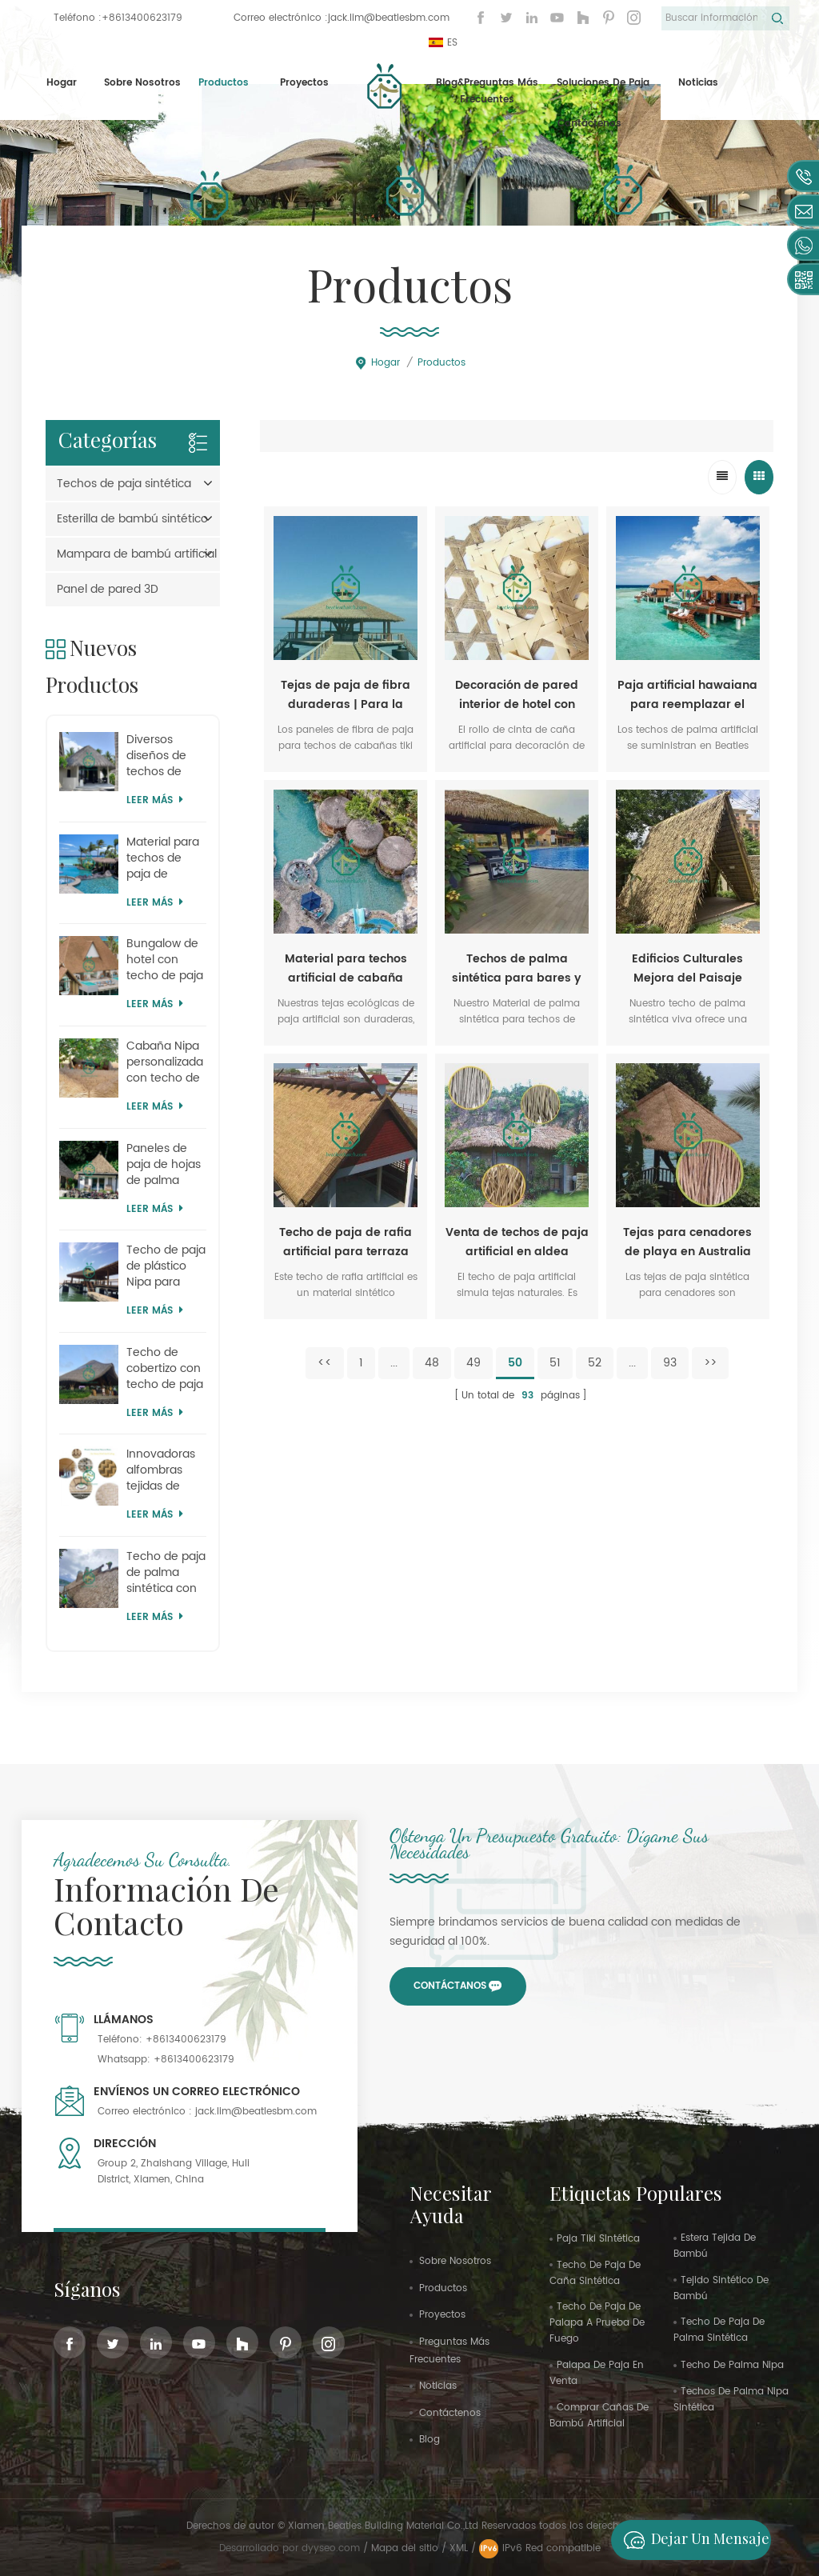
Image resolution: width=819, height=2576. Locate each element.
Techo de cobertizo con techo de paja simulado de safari (164, 1369)
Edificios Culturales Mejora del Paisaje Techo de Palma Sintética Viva (687, 969)
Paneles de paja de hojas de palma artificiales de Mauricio (163, 1165)
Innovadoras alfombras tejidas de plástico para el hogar (162, 1470)
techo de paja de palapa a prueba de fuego (597, 2322)
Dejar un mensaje (692, 2540)
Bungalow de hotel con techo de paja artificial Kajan (164, 960)
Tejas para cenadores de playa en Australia (687, 1242)
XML (458, 2548)
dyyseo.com (332, 2548)
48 (432, 1363)
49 (473, 1363)
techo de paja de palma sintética (719, 2330)
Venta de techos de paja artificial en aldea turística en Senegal (517, 1242)
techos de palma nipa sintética (731, 2399)
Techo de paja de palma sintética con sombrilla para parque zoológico (166, 1573)
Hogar (61, 82)
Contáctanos (449, 1986)
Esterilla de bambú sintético (132, 519)
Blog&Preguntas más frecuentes (487, 91)
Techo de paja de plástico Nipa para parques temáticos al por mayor (166, 1266)
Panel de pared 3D (107, 589)
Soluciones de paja (603, 82)
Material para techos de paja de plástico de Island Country (166, 858)
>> (710, 1363)
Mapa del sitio (404, 2548)
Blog (429, 2439)
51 (555, 1363)
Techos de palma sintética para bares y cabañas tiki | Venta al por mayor (516, 969)
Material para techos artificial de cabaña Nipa (346, 969)
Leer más (154, 800)
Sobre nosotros (142, 82)
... (394, 1363)
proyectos (304, 82)
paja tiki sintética (598, 2238)
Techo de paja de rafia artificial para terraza (345, 1242)
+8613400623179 (142, 18)
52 (594, 1363)
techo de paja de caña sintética (595, 2273)
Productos (223, 82)
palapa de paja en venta (596, 2373)
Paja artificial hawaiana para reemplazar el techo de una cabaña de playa (687, 695)
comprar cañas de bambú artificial (599, 2415)
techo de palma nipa (732, 2365)
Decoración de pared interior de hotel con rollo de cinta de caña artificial (517, 695)
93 (670, 1363)
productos (443, 2288)
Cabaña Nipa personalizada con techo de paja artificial (164, 1062)
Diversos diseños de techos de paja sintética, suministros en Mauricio (166, 756)
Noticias (698, 82)
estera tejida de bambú (714, 2246)
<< (325, 1363)
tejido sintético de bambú (721, 2288)
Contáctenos (589, 123)
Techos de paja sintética (124, 483)
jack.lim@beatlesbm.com (388, 18)
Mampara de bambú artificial (137, 554)
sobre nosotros (455, 2261)
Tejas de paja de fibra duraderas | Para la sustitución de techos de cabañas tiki (345, 695)
